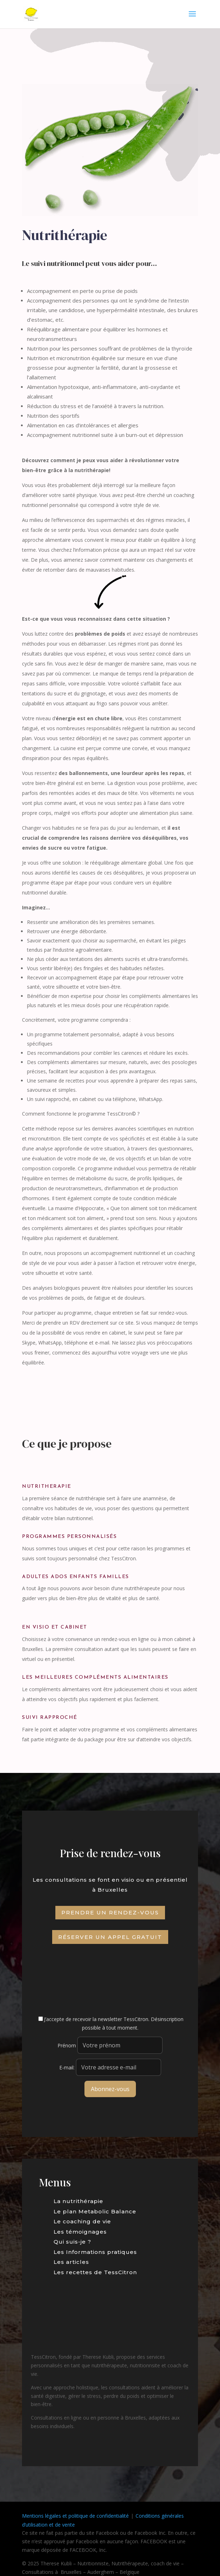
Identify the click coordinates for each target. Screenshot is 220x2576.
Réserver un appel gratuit (110, 1937)
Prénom (66, 2045)
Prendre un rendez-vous (110, 1912)
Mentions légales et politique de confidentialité (75, 2515)
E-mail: (110, 2067)
